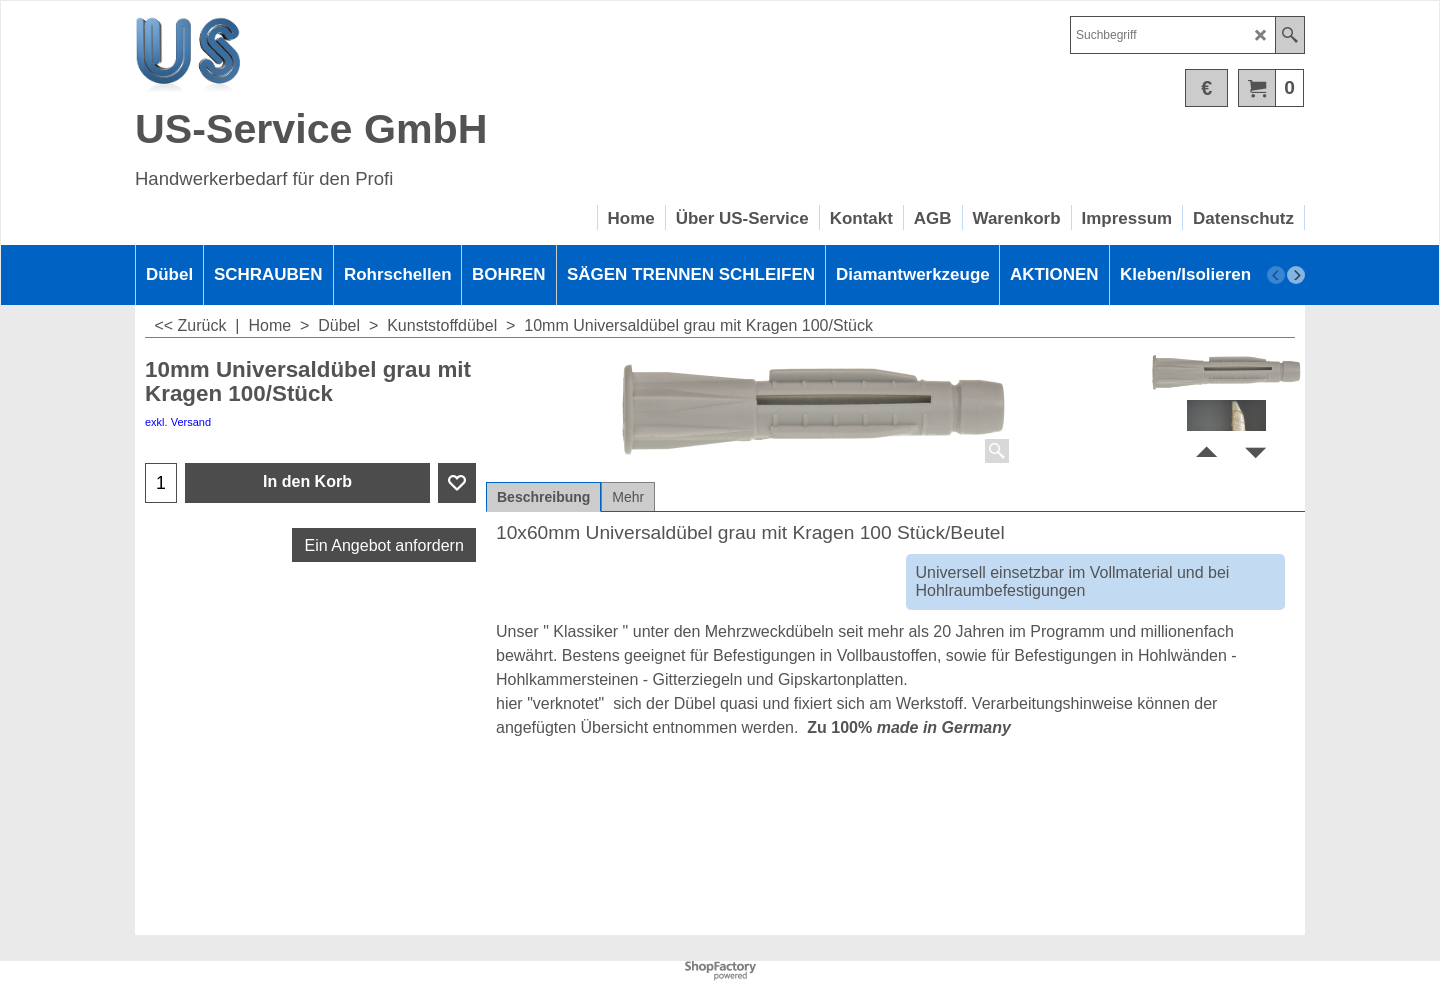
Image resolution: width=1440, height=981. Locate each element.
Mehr (628, 497)
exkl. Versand (178, 422)
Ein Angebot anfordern (384, 545)
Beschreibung (543, 497)
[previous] (1276, 275)
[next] (1296, 275)
